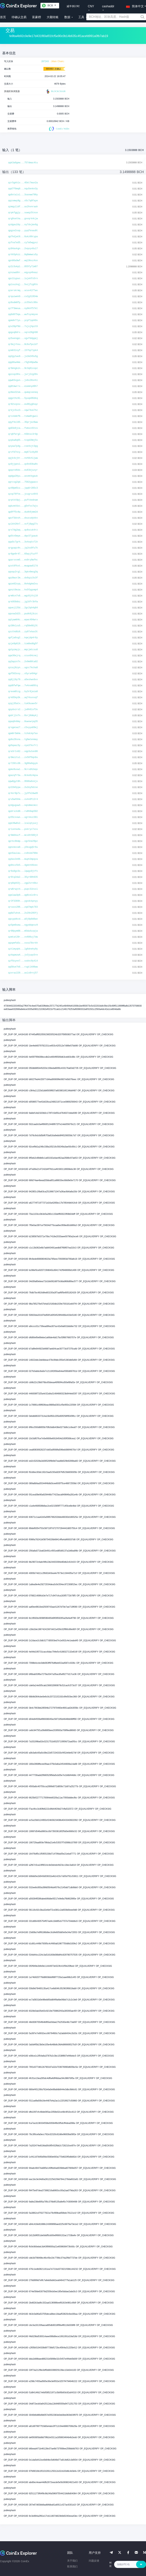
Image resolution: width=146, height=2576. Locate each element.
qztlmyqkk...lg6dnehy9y (23, 949)
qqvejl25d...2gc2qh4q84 (23, 607)
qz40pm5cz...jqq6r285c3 (23, 488)
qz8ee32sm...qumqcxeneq (23, 392)
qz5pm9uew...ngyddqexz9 (23, 925)
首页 (3, 17)
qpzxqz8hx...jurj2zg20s (23, 374)
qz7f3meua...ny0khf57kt (23, 308)
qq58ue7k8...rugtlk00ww (23, 967)
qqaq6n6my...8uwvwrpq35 (23, 721)
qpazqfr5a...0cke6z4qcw (23, 775)
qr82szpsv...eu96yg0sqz (23, 404)
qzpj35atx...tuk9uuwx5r (23, 703)
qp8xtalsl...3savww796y (23, 194)
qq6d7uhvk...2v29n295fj (23, 913)
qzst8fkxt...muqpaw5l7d (23, 566)
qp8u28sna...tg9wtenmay (23, 739)
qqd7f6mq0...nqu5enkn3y (23, 188)
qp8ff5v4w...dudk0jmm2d (23, 512)
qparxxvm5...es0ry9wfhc (23, 560)
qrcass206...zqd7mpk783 (23, 907)
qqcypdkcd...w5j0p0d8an (23, 919)
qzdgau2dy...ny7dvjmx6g (23, 224)
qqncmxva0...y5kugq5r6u (23, 847)
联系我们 (72, 2566)
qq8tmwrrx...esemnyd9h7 (23, 386)
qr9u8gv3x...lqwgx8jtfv (23, 871)
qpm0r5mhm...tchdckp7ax (23, 733)
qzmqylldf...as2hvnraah (23, 206)
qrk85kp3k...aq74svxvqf (23, 697)
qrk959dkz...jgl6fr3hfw (23, 601)
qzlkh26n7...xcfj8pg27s (23, 524)
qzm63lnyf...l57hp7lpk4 (23, 350)
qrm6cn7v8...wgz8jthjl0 (23, 595)
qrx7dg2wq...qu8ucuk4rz (23, 530)
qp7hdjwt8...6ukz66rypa (23, 236)
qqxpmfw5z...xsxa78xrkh (23, 943)
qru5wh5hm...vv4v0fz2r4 (23, 799)
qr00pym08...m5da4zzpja (23, 931)
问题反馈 (94, 2560)
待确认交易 (19, 17)
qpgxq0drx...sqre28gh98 (23, 332)
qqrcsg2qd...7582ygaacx (23, 482)
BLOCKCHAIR (55, 91)
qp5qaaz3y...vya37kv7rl (23, 745)
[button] (134, 5)
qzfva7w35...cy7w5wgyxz (23, 242)
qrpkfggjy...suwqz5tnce (23, 212)
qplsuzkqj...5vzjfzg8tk (23, 284)
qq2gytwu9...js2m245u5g (23, 356)
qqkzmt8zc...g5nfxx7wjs (23, 506)
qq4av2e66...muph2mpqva (23, 859)
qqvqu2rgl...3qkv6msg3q (23, 572)
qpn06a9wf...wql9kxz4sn (23, 260)
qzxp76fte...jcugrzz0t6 (23, 494)
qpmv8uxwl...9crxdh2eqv (23, 769)
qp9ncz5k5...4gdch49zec (23, 865)
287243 (45, 61)
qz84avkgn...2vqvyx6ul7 (23, 248)
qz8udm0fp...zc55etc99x (23, 302)
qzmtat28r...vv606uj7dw (23, 937)
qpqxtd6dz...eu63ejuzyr (23, 470)
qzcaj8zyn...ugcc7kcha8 (23, 667)
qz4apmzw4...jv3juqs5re (23, 955)
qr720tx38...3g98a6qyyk (23, 763)
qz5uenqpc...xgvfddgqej (23, 338)
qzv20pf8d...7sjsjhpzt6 (23, 326)
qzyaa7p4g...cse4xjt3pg (23, 446)
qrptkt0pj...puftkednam (23, 500)
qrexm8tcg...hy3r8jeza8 (23, 691)
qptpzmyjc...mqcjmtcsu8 (23, 649)
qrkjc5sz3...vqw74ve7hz (23, 410)
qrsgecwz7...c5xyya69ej (23, 727)
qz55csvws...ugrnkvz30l (23, 817)
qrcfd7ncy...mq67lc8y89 (23, 452)
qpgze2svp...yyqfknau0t (23, 230)
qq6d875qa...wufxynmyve (23, 314)
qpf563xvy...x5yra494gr (23, 673)
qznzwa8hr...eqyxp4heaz (23, 272)
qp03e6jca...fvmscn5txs (23, 428)
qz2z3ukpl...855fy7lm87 (23, 266)
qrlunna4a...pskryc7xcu (23, 829)
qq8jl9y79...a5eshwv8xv (23, 679)
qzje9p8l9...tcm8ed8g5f (23, 643)
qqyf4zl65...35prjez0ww (23, 422)
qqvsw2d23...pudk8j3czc (23, 613)
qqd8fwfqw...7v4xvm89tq (23, 685)
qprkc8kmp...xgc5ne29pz (23, 841)
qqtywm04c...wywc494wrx (23, 619)
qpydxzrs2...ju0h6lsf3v (23, 709)
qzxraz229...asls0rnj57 (23, 973)
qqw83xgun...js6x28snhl (23, 380)
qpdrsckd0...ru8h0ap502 (23, 811)
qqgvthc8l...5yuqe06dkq (23, 398)
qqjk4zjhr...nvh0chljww (23, 458)
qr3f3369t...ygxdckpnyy (23, 901)
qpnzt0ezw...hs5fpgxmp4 (23, 589)
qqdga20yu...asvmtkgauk (23, 476)
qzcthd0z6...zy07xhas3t (23, 631)
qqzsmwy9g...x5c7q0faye (23, 200)
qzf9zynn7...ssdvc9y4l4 (23, 961)
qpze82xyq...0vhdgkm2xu (23, 584)
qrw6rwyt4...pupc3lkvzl (23, 889)
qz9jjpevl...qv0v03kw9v (23, 464)
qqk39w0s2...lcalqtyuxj (23, 823)
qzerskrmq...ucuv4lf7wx (23, 290)
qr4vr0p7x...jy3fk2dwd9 (23, 793)
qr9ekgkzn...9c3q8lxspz (23, 368)
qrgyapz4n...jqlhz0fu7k (23, 548)
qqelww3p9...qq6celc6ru (23, 895)
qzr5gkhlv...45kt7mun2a (23, 182)
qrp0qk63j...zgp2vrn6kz (23, 883)
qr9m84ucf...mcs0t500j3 (23, 835)
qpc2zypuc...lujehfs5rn (23, 278)
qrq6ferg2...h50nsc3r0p (23, 434)
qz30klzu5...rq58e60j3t (23, 625)
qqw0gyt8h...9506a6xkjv (23, 781)
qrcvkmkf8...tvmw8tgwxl (23, 416)
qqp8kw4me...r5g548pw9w (23, 362)
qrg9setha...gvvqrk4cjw (23, 218)
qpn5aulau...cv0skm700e (23, 853)
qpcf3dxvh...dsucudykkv (23, 518)
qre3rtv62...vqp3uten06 (23, 751)
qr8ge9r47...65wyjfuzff (23, 554)
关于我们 (72, 2560)
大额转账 (53, 17)
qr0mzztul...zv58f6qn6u (23, 757)
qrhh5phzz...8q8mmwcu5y (23, 254)
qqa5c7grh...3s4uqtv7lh (23, 542)
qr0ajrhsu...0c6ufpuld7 (23, 344)
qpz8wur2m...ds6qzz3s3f (23, 578)
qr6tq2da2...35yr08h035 (23, 877)
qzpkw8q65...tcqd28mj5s (23, 440)
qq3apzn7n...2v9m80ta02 (23, 661)
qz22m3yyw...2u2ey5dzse (23, 787)
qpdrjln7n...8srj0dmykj (23, 715)
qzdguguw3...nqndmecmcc (23, 805)
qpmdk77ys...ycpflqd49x (23, 320)
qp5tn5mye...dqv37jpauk (23, 536)
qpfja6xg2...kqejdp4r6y (23, 637)
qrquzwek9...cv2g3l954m (23, 296)
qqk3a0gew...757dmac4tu (23, 162)
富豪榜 (36, 17)
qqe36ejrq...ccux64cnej (23, 655)
